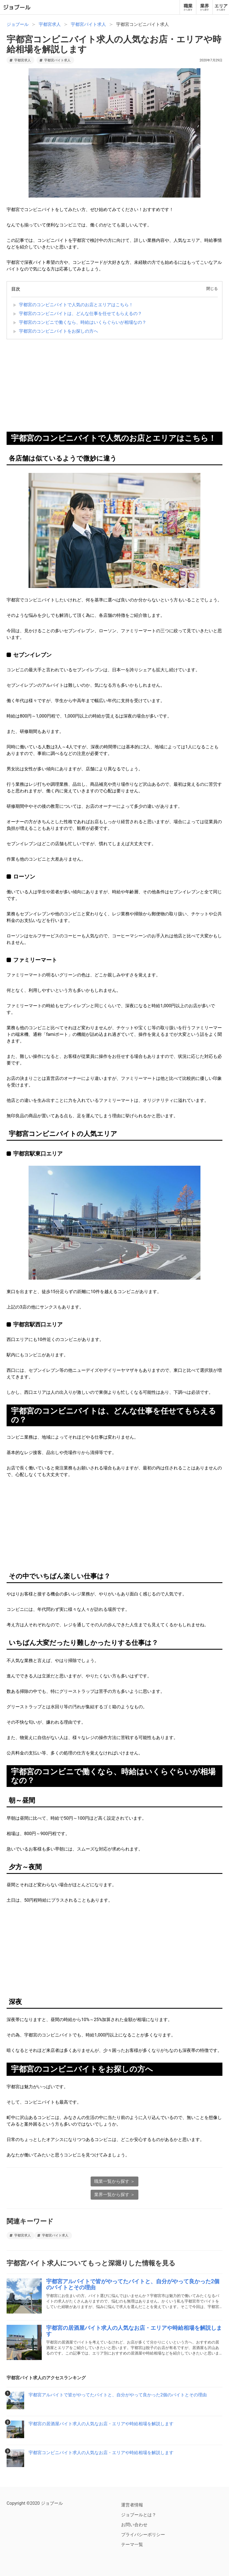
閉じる (212, 288)
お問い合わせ (134, 2524)
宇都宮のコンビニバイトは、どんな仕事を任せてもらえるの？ (80, 313)
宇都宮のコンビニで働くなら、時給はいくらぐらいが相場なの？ (82, 322)
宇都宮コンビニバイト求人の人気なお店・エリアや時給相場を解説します (114, 44)
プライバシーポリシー (143, 2534)
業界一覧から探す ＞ (114, 2194)
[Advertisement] (114, 386)
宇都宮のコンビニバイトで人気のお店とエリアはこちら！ (76, 304)
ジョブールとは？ (138, 2514)
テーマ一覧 (132, 2544)
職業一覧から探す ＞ (114, 2181)
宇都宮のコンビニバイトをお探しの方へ (58, 331)
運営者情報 (132, 2504)
